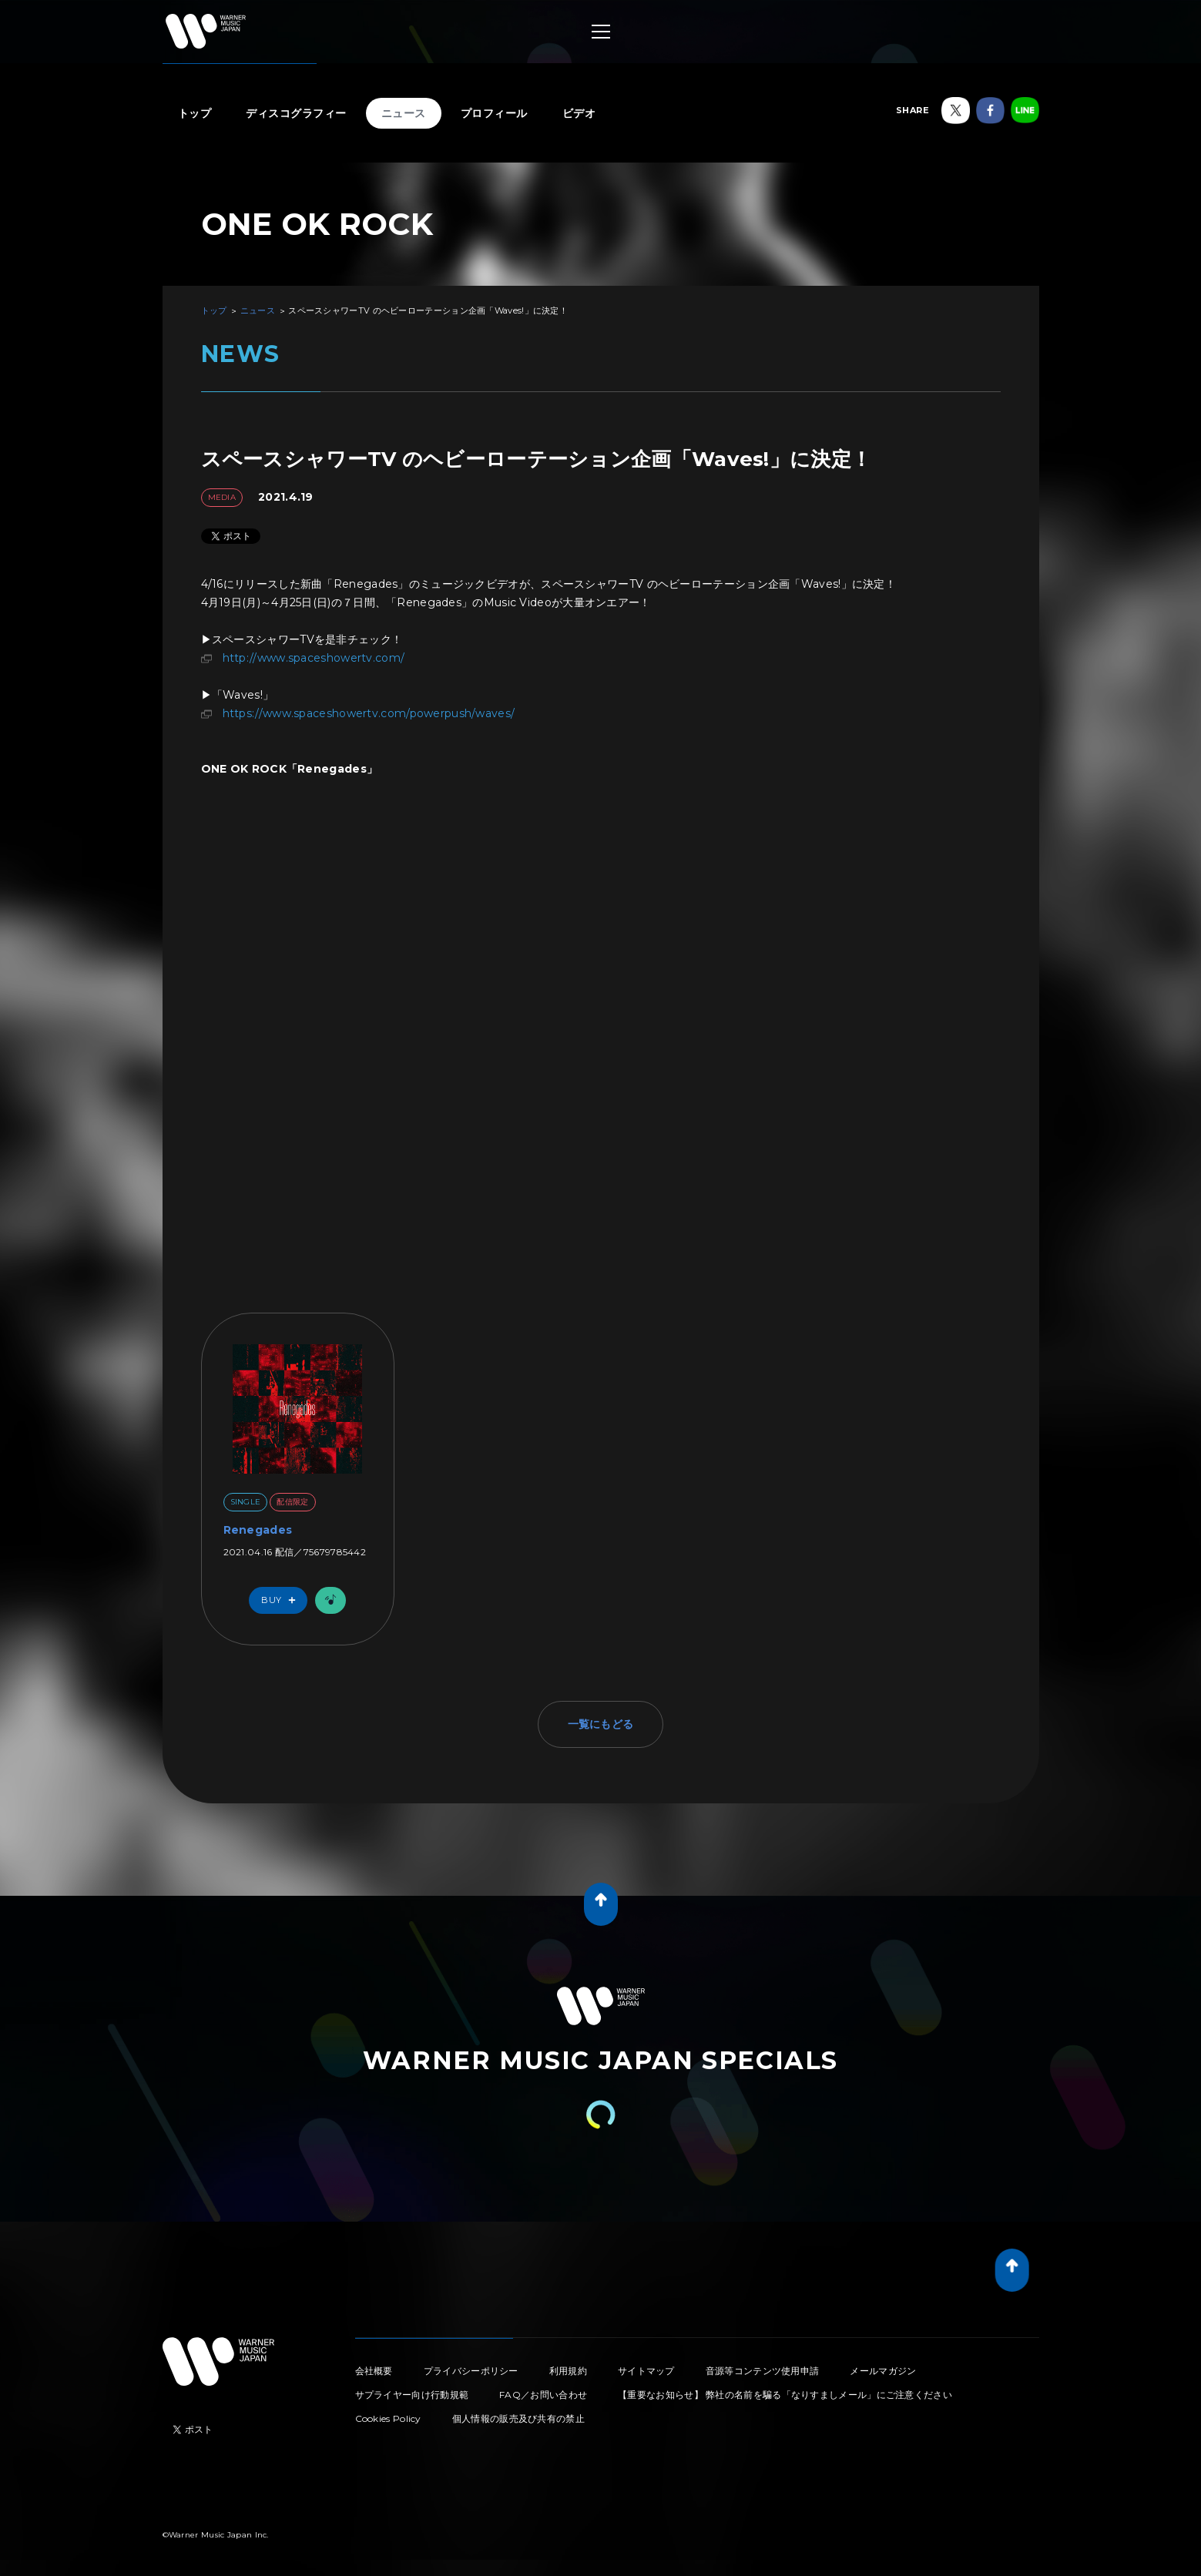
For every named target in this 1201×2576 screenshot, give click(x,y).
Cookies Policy (388, 2418)
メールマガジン (883, 2370)
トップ (195, 113)
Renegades (258, 1530)
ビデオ (579, 113)
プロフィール (494, 113)
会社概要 (374, 2370)
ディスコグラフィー (296, 113)
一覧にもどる (601, 1724)
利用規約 (568, 2370)
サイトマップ (646, 2370)
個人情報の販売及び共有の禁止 (518, 2418)
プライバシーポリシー (471, 2370)
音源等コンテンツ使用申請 (763, 2370)
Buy (282, 1600)
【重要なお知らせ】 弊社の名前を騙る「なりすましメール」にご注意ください (785, 2394)
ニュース (403, 113)
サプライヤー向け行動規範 (412, 2394)
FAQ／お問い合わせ (543, 2394)
